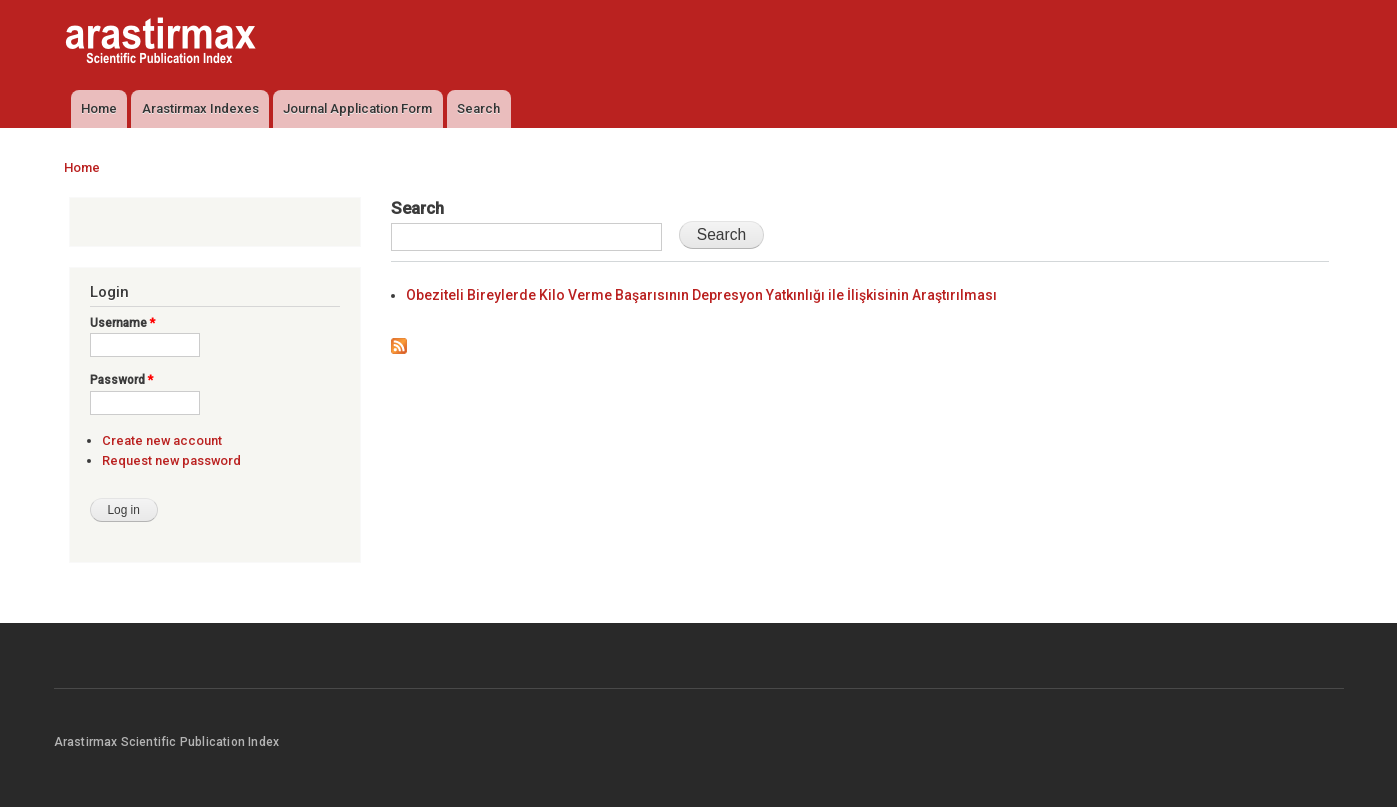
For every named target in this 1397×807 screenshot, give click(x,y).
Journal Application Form (357, 108)
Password (121, 380)
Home (99, 108)
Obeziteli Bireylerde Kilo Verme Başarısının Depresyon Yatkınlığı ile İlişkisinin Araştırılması (701, 295)
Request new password (171, 460)
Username (122, 323)
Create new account (162, 440)
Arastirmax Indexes (200, 108)
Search (478, 108)
